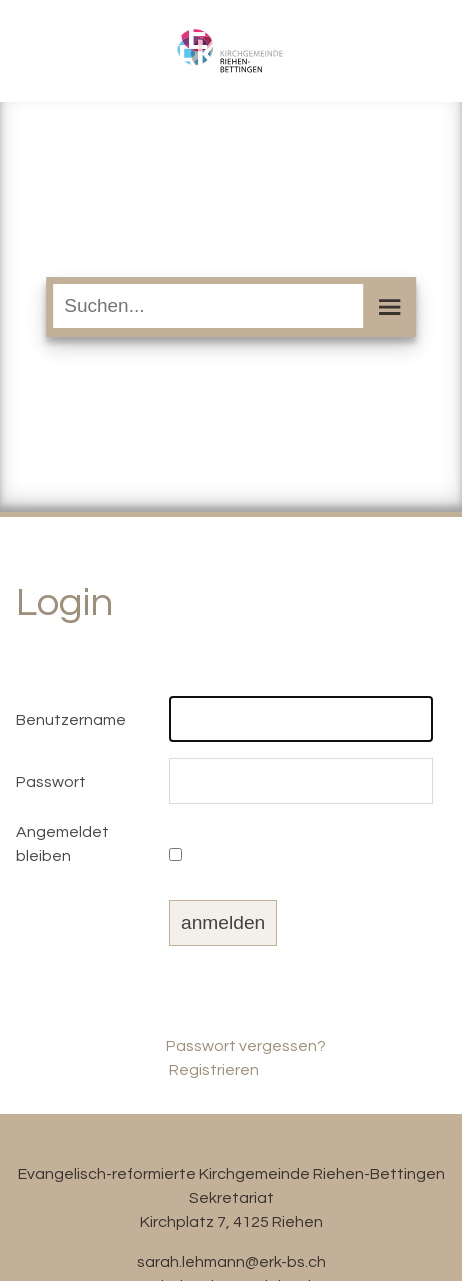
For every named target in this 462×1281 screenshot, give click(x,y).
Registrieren (214, 1070)
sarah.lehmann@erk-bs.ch (231, 1262)
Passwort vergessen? (246, 1046)
